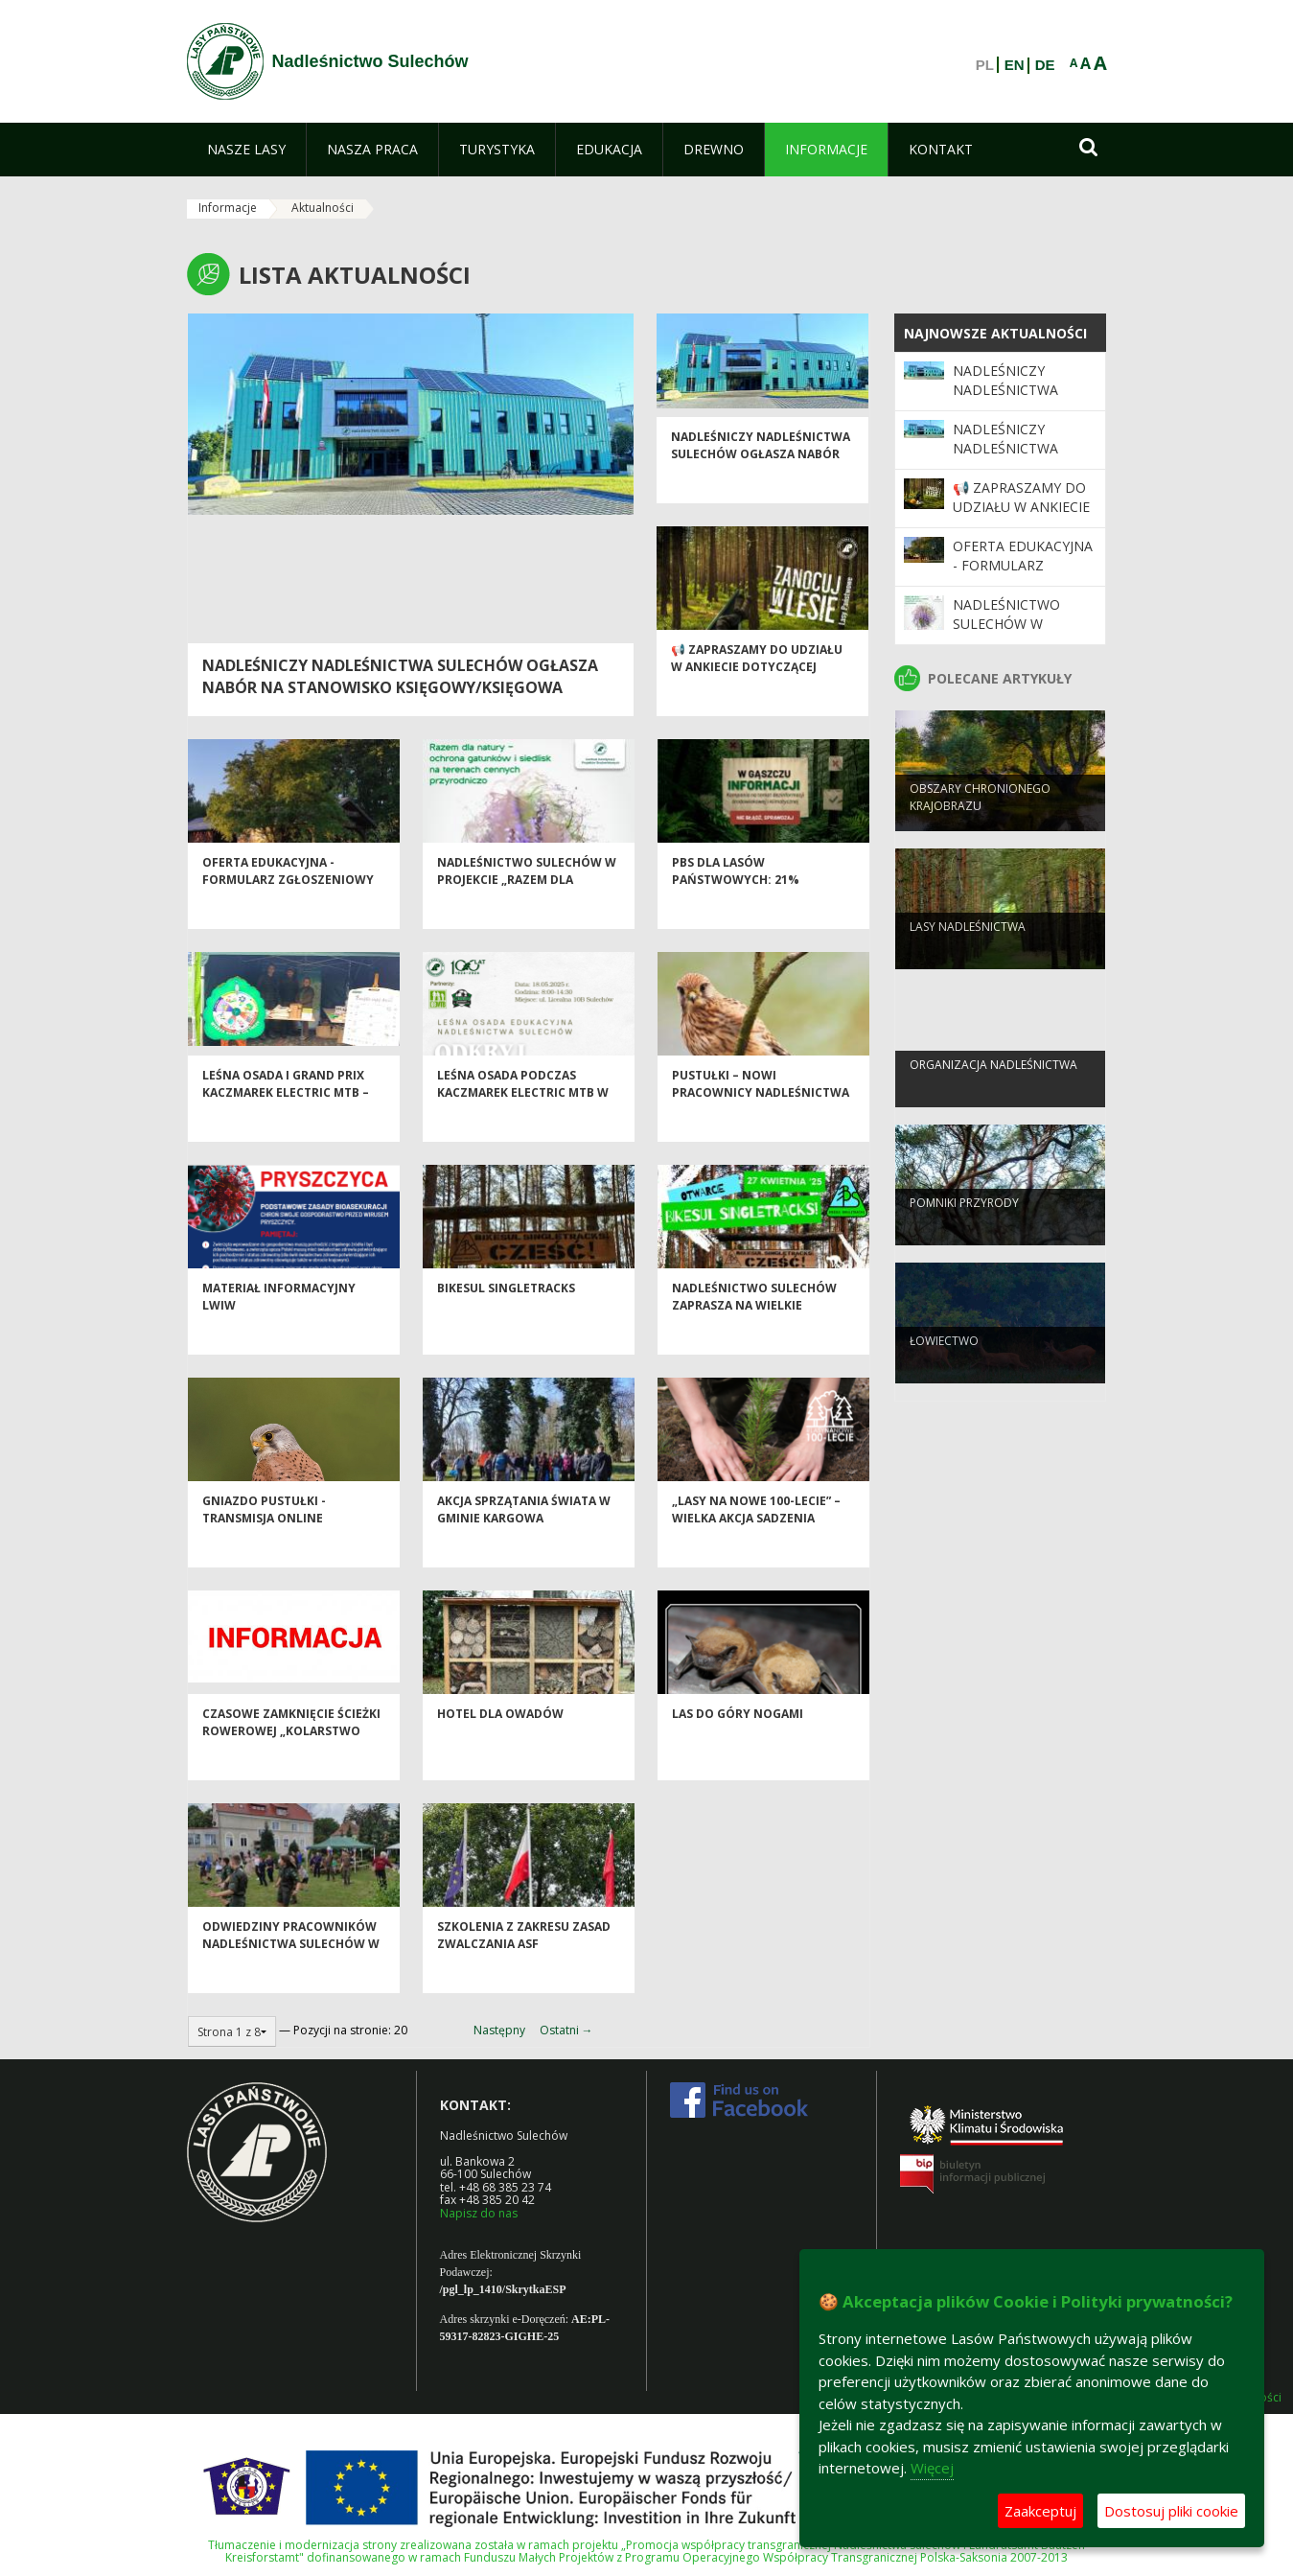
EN (1014, 65)
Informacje (227, 207)
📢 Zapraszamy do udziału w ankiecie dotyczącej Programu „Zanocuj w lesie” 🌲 (757, 709)
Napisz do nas (479, 2213)
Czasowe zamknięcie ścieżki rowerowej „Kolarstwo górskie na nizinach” (291, 1765)
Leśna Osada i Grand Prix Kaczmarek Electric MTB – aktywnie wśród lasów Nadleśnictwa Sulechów (285, 1135)
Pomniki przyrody (964, 1233)
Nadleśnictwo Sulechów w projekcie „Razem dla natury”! (526, 914)
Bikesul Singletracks (506, 1322)
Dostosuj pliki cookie (1171, 2510)
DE (1045, 65)
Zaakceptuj (1040, 2510)
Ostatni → (566, 2030)
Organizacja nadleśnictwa (993, 1095)
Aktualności (322, 207)
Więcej (932, 2467)
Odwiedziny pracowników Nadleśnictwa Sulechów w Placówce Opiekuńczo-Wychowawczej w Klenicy (291, 1986)
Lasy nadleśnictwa (968, 957)
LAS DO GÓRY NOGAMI (737, 1748)
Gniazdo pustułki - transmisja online (264, 1543)
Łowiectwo (944, 1371)
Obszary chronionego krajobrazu (980, 827)
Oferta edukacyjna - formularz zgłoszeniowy (288, 905)
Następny (499, 2030)
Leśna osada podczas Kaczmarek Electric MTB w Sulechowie (523, 1126)
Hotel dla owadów (500, 1748)
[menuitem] (246, 149)
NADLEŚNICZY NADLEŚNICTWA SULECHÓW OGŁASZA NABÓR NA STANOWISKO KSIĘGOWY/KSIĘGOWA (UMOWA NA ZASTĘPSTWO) (400, 687)
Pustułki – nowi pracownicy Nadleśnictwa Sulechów (760, 1126)
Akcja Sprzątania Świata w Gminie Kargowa (524, 1543)
